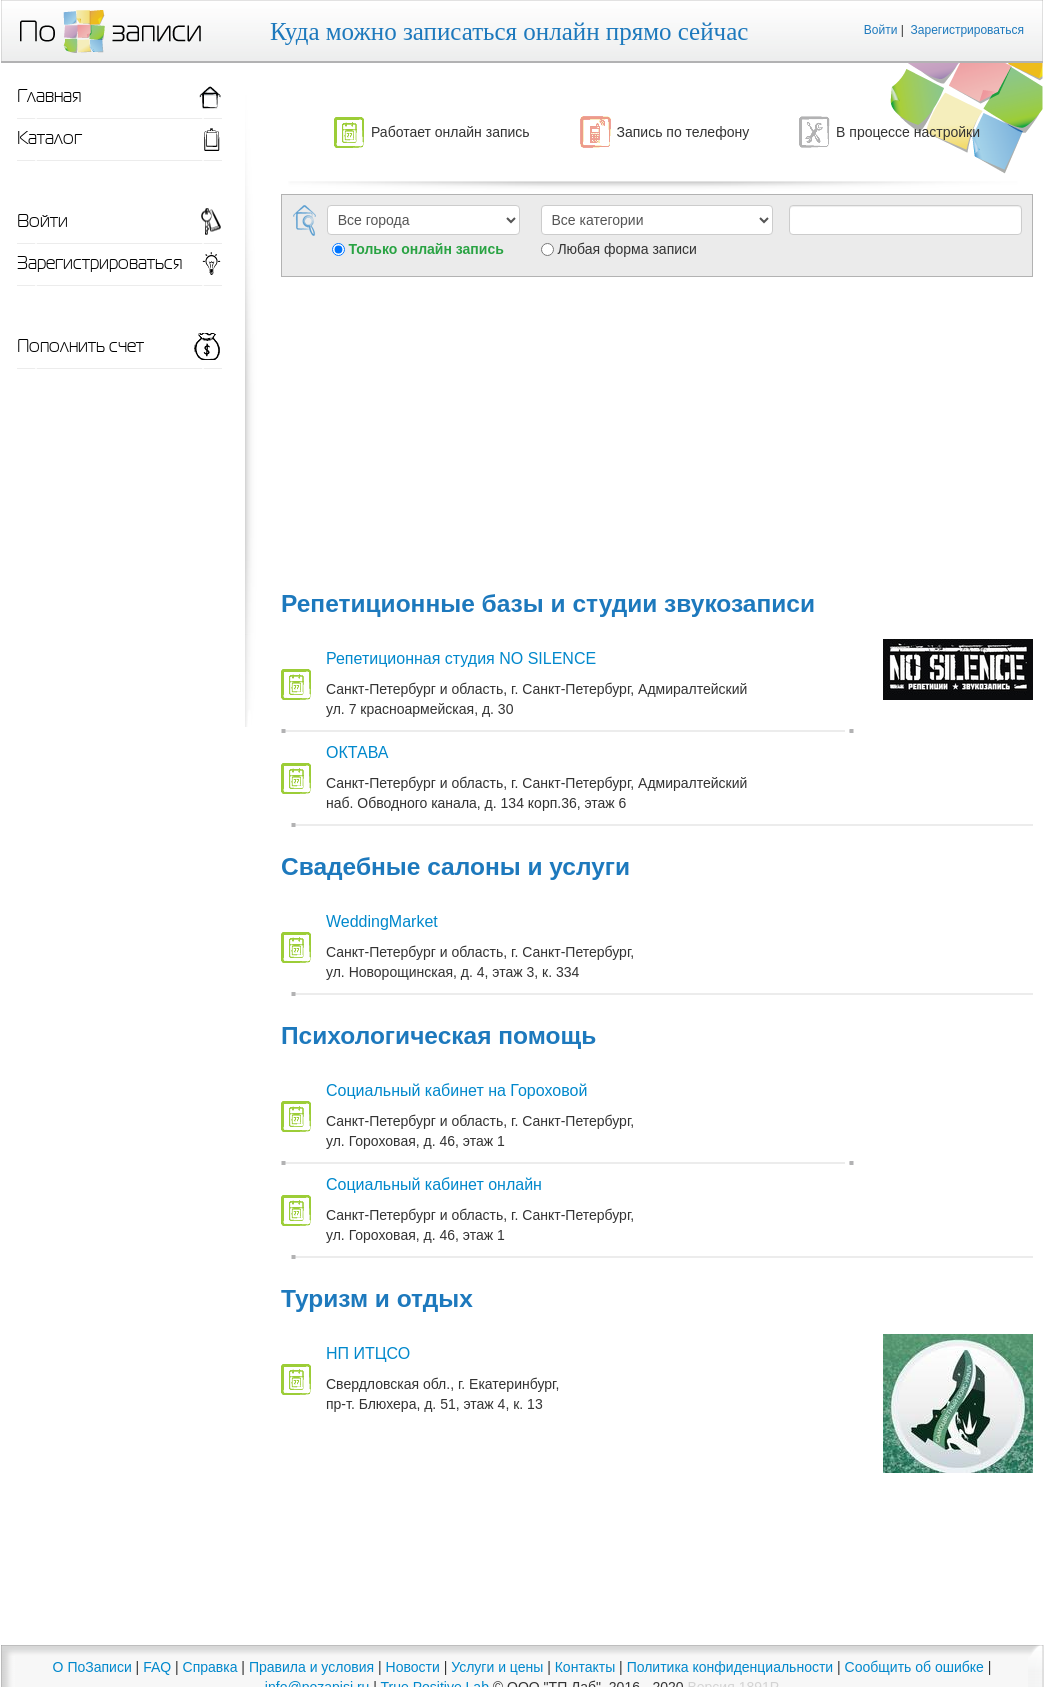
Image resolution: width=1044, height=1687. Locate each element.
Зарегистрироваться (967, 30)
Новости (413, 1667)
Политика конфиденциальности (730, 1667)
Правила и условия (311, 1667)
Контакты (585, 1667)
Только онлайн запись (426, 249)
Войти (881, 30)
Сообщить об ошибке (914, 1667)
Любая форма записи (626, 249)
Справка (210, 1667)
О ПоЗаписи (92, 1667)
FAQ (157, 1667)
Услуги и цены (497, 1667)
